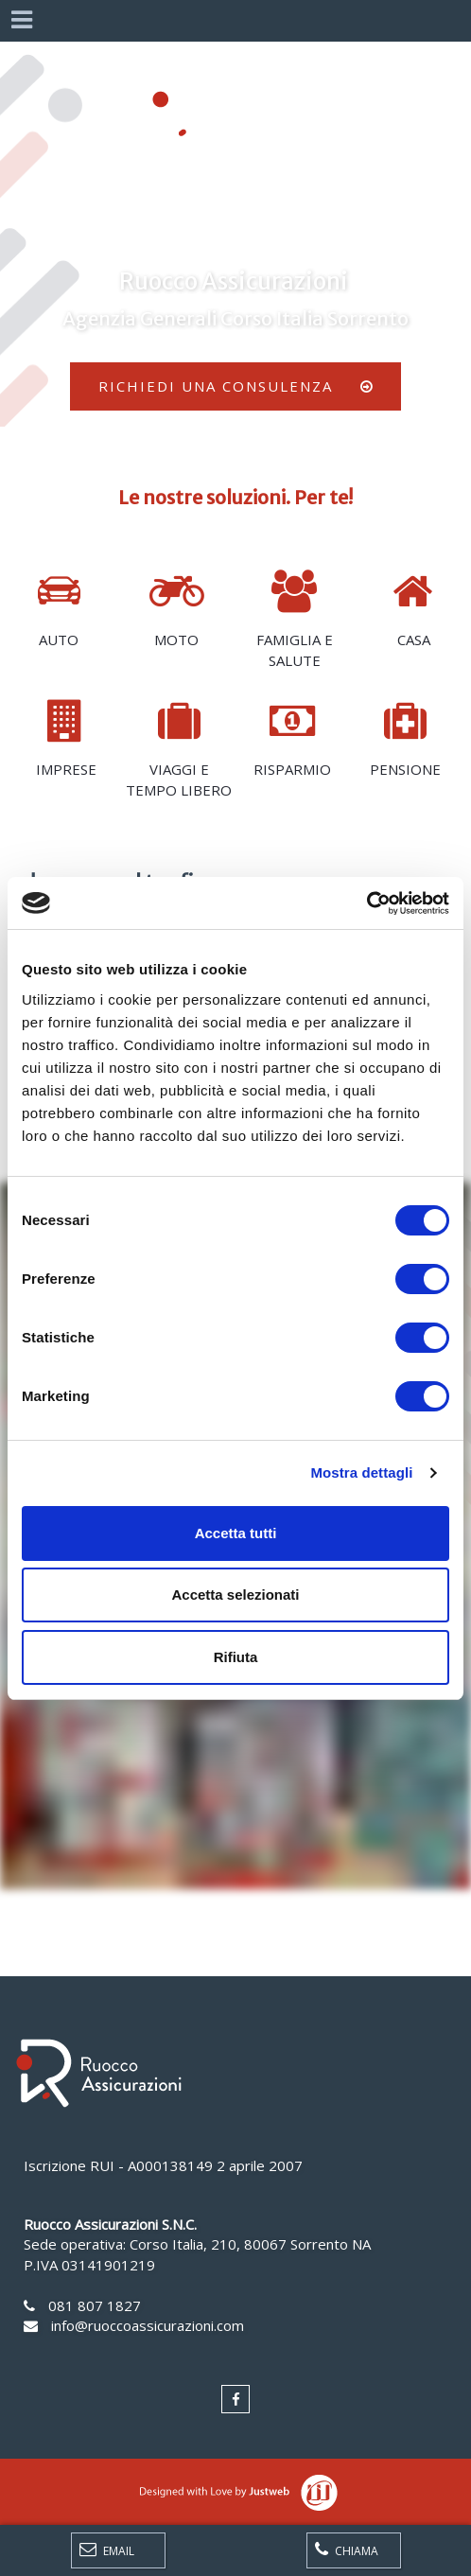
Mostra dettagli (361, 1472)
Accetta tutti (236, 1533)
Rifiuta (236, 1657)
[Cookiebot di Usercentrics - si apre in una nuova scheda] (366, 903)
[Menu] (21, 21)
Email (106, 2550)
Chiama (346, 2550)
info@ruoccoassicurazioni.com (147, 2325)
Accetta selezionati (235, 1594)
